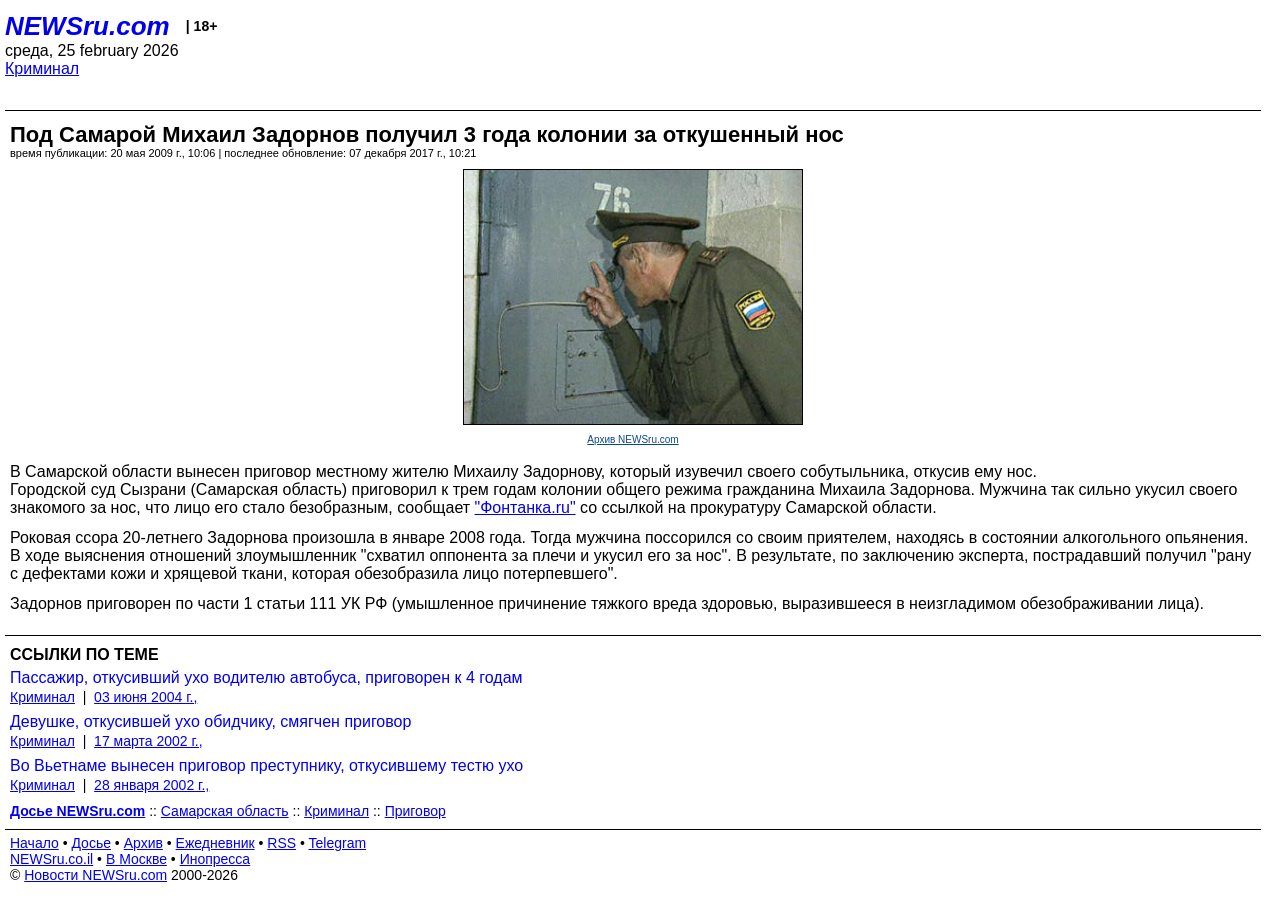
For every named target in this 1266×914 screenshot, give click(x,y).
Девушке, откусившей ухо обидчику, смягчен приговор (210, 721)
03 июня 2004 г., (145, 697)
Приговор (415, 811)
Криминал (42, 68)
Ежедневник (215, 843)
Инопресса (215, 859)
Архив (143, 843)
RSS (281, 843)
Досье (91, 843)
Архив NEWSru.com (632, 439)
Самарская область (225, 811)
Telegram (338, 843)
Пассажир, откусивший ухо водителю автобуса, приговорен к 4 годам (266, 677)
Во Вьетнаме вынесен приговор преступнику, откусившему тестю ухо (266, 765)
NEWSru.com (87, 26)
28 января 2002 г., (151, 785)
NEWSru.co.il (51, 859)
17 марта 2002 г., (148, 741)
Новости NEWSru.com (95, 875)
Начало (34, 843)
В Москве (136, 859)
